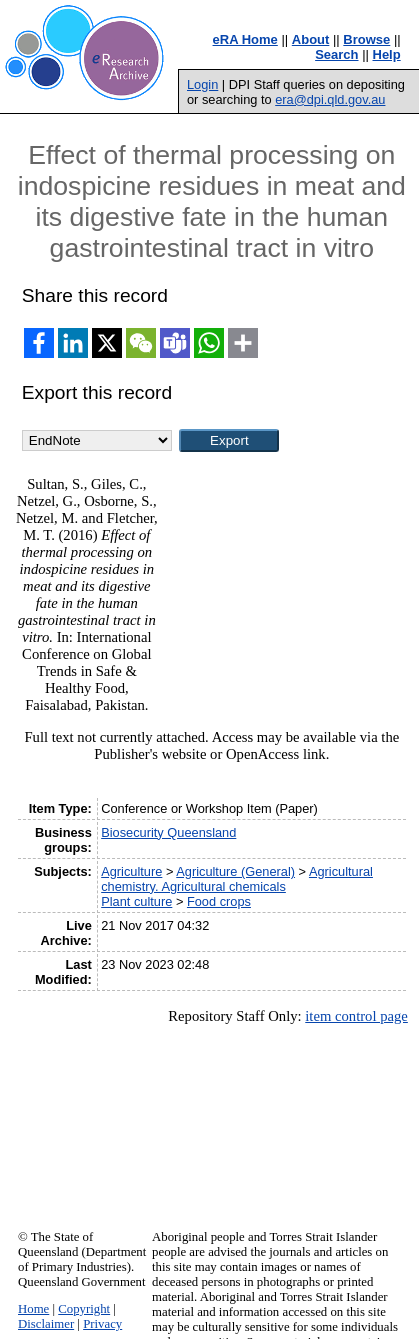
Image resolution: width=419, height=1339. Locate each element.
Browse (366, 39)
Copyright (84, 1309)
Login (202, 84)
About (311, 39)
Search (336, 54)
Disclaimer (46, 1324)
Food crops (219, 901)
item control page (356, 1016)
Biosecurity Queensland (168, 832)
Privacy (102, 1324)
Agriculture (131, 871)
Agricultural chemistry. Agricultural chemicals (237, 879)
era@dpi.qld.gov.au (330, 99)
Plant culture (136, 901)
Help (387, 54)
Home (33, 1309)
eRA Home (245, 39)
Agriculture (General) (235, 871)
